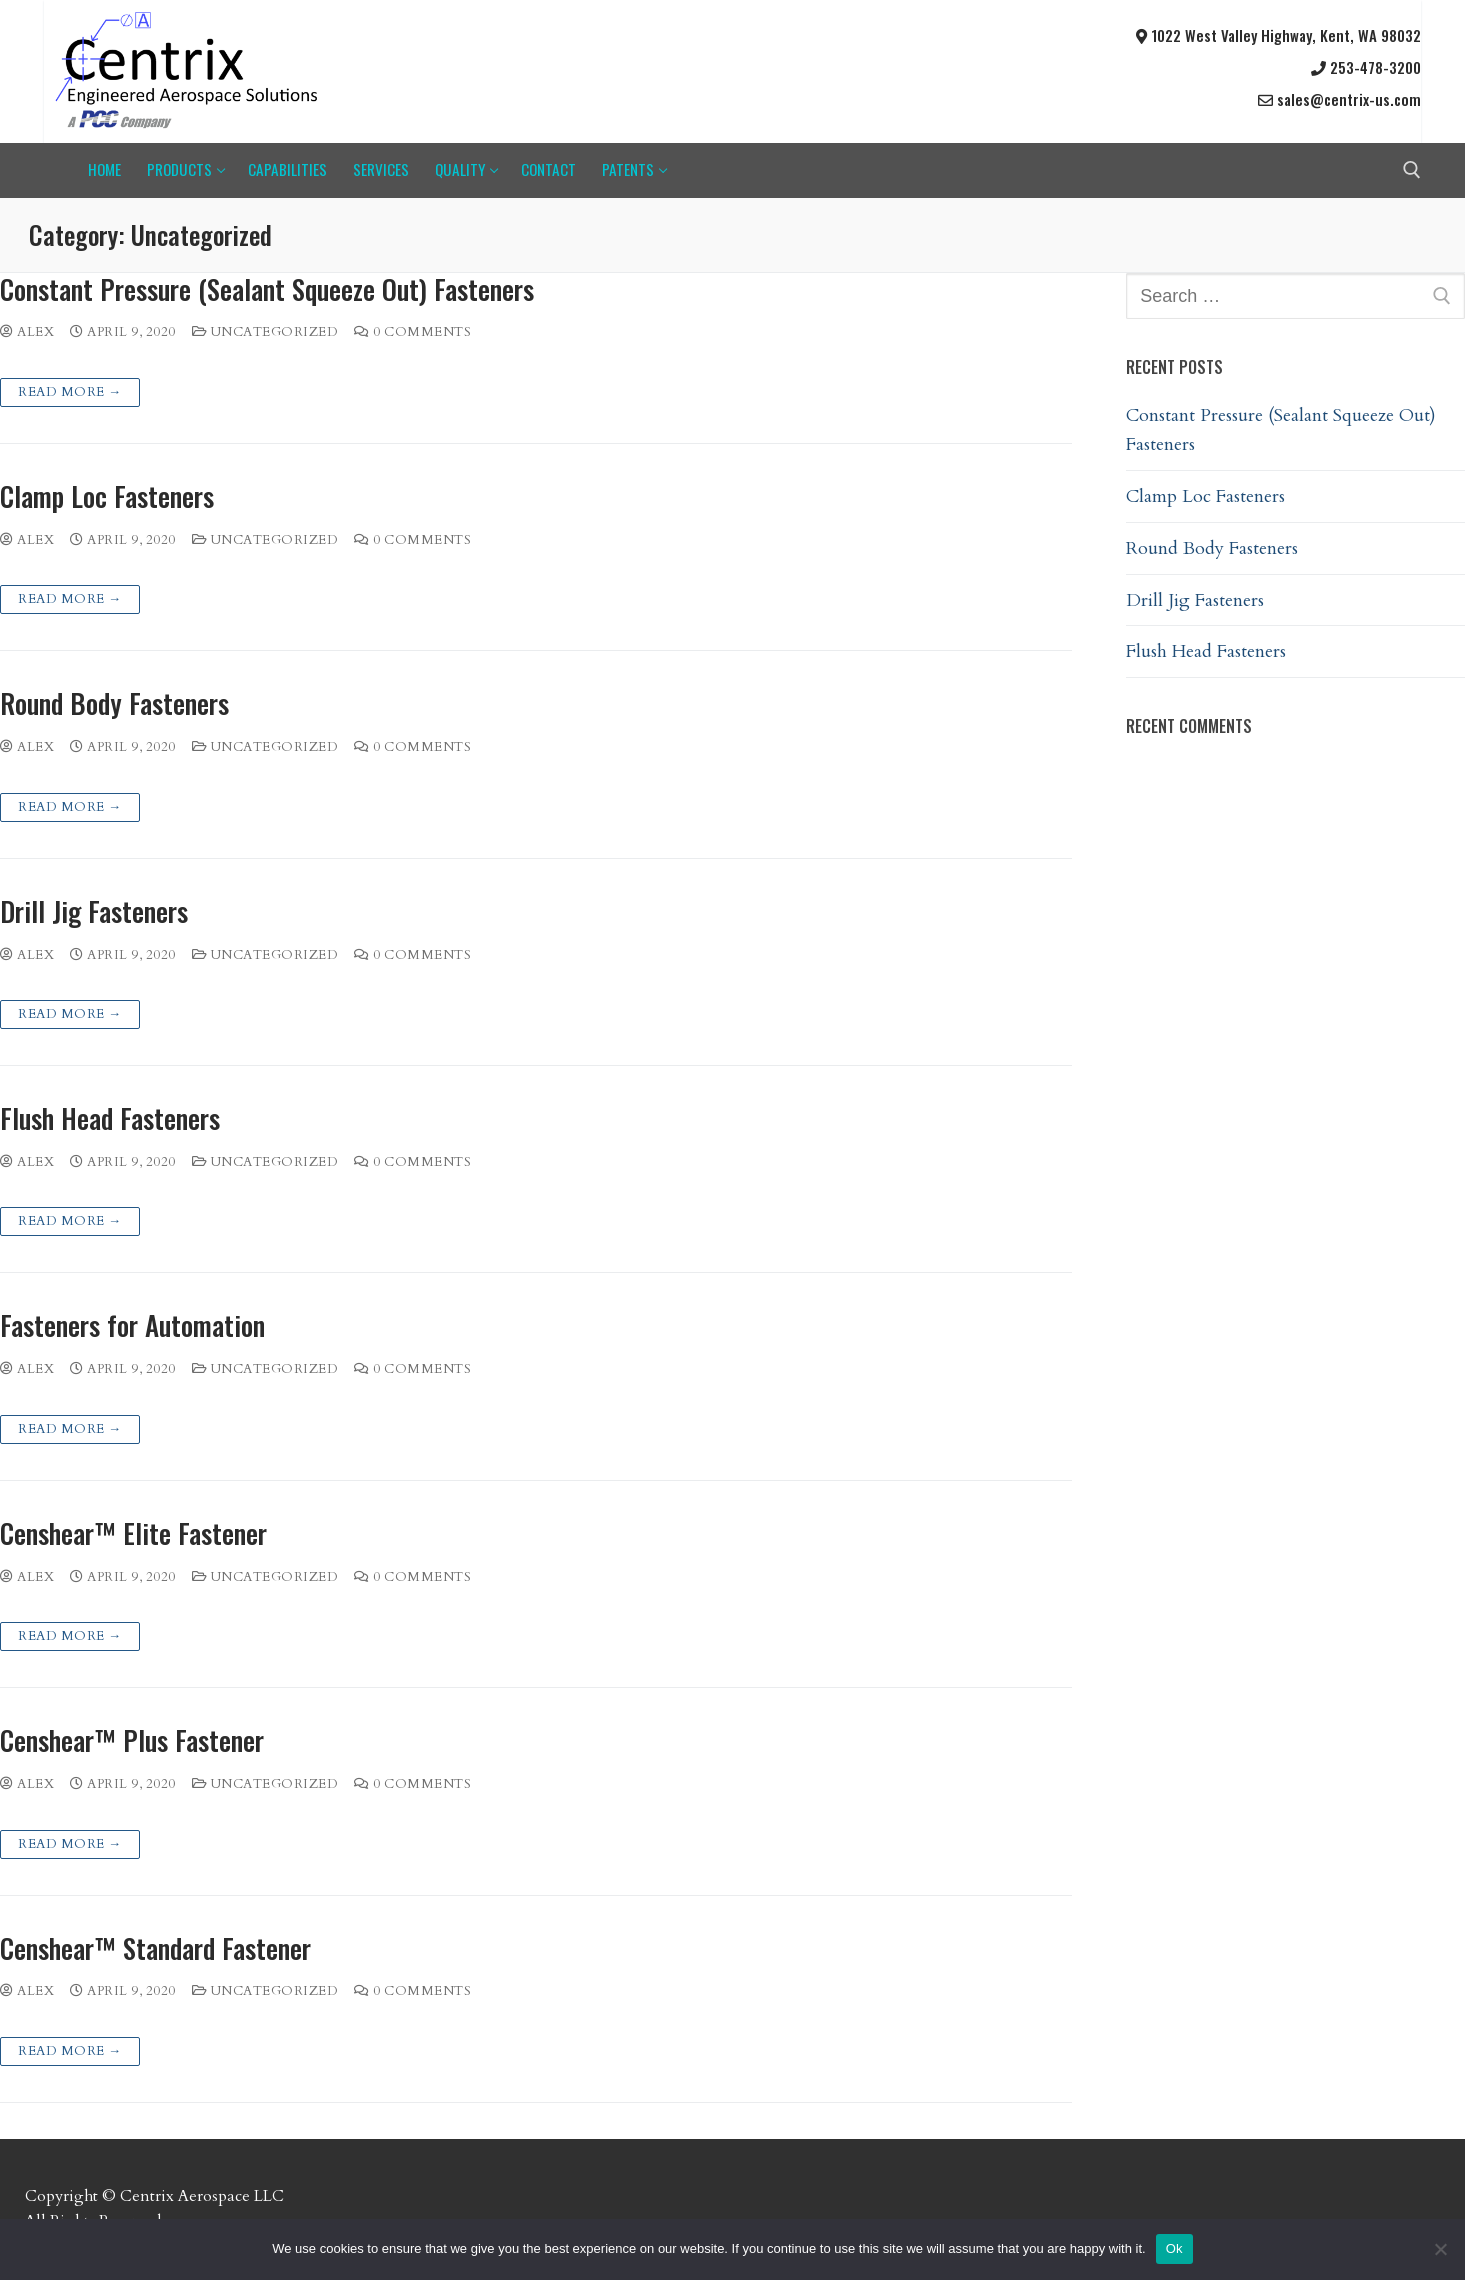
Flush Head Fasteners (110, 1118)
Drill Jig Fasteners (94, 911)
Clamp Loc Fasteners (107, 496)
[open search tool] (1412, 170)
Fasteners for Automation (132, 1325)
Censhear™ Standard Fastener (155, 1948)
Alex (27, 332)
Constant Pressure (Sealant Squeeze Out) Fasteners (267, 289)
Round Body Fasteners (114, 703)
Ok (1174, 2248)
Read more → (70, 392)
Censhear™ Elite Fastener (133, 1533)
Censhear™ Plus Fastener (132, 1740)
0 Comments (412, 332)
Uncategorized (265, 332)
